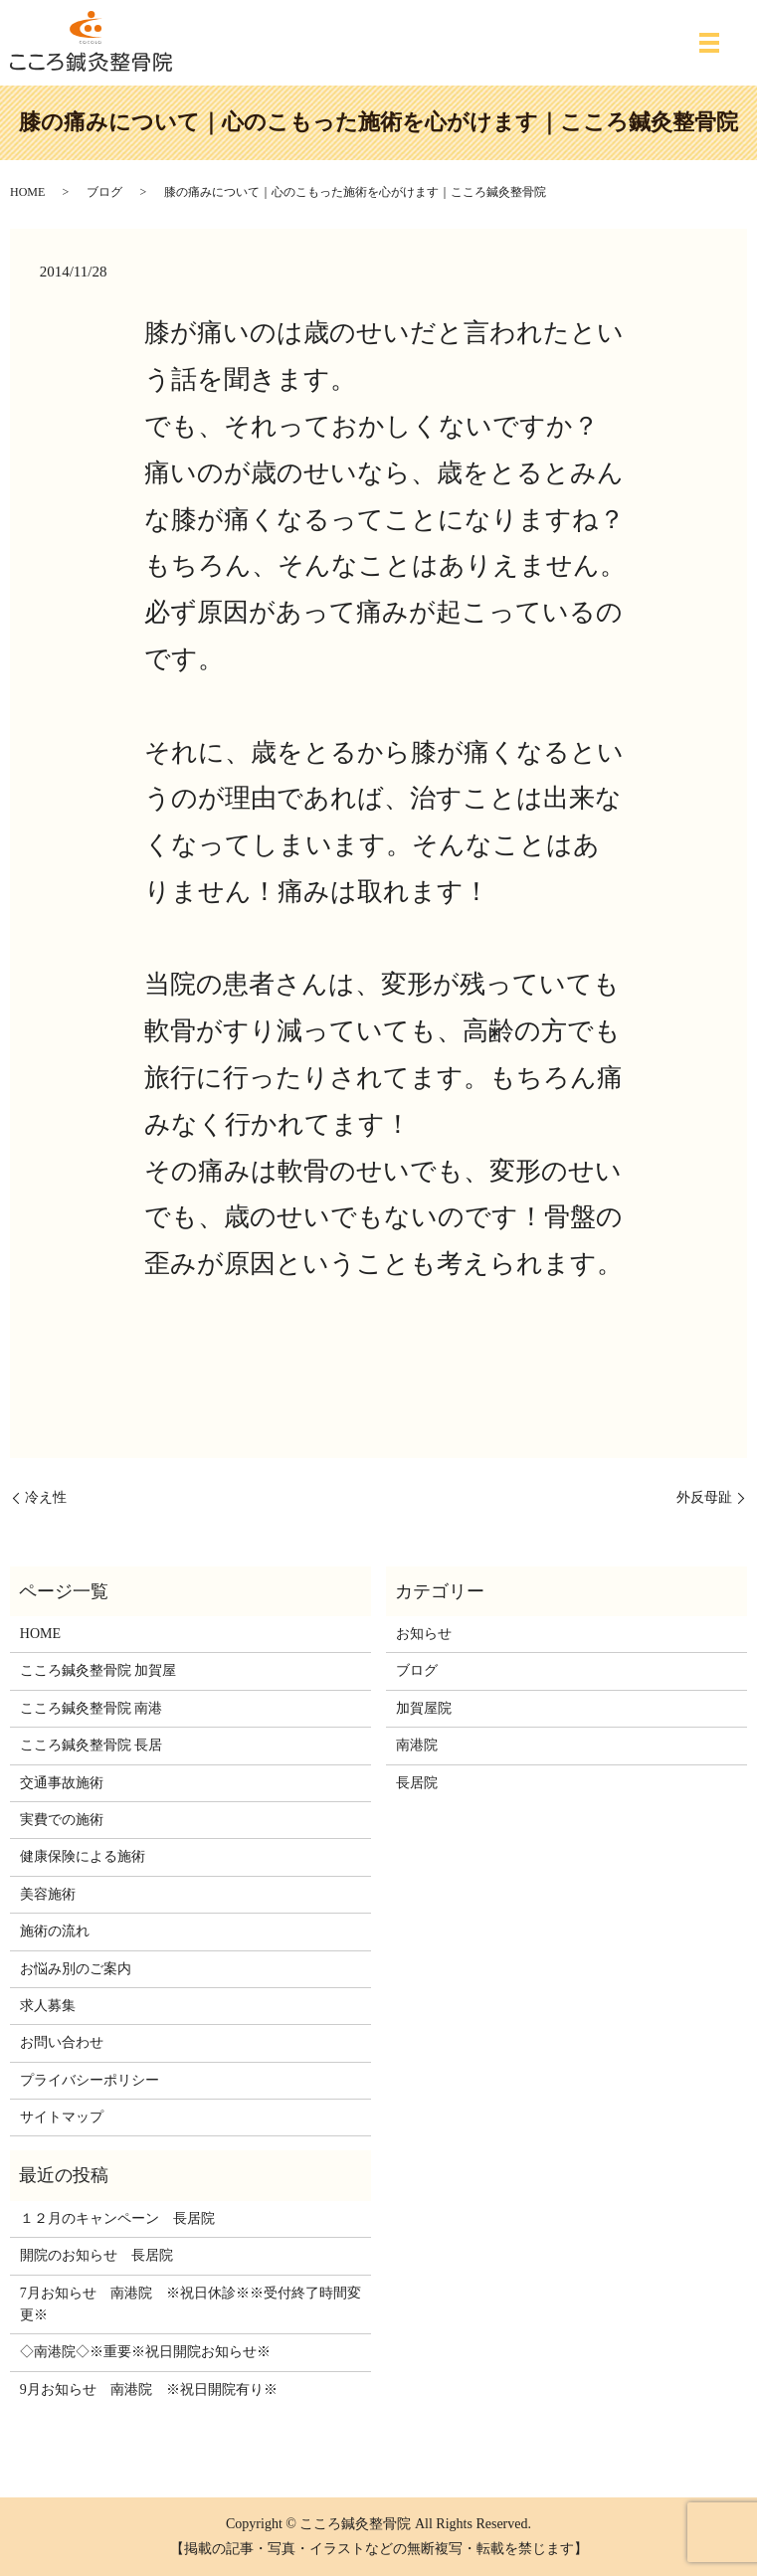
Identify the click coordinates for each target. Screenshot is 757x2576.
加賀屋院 (424, 1708)
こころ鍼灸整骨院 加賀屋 (98, 1670)
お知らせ (424, 1633)
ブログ (104, 192)
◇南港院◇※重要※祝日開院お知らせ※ (145, 2351)
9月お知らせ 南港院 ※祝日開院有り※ (149, 2389)
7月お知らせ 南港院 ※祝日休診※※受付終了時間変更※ (190, 2304)
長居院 (417, 1782)
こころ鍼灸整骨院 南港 (91, 1708)
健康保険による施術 (82, 1856)
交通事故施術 (61, 1782)
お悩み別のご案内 (75, 1968)
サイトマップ (61, 2117)
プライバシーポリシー (89, 2080)
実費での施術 (61, 1819)
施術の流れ (55, 1931)
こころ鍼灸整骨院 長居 (91, 1745)
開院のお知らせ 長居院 (96, 2255)
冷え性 (46, 1497)
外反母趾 (704, 1497)
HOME (27, 192)
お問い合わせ (61, 2042)
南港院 (417, 1745)
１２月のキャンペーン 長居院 (117, 2218)
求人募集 (48, 2005)
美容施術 (48, 1894)
